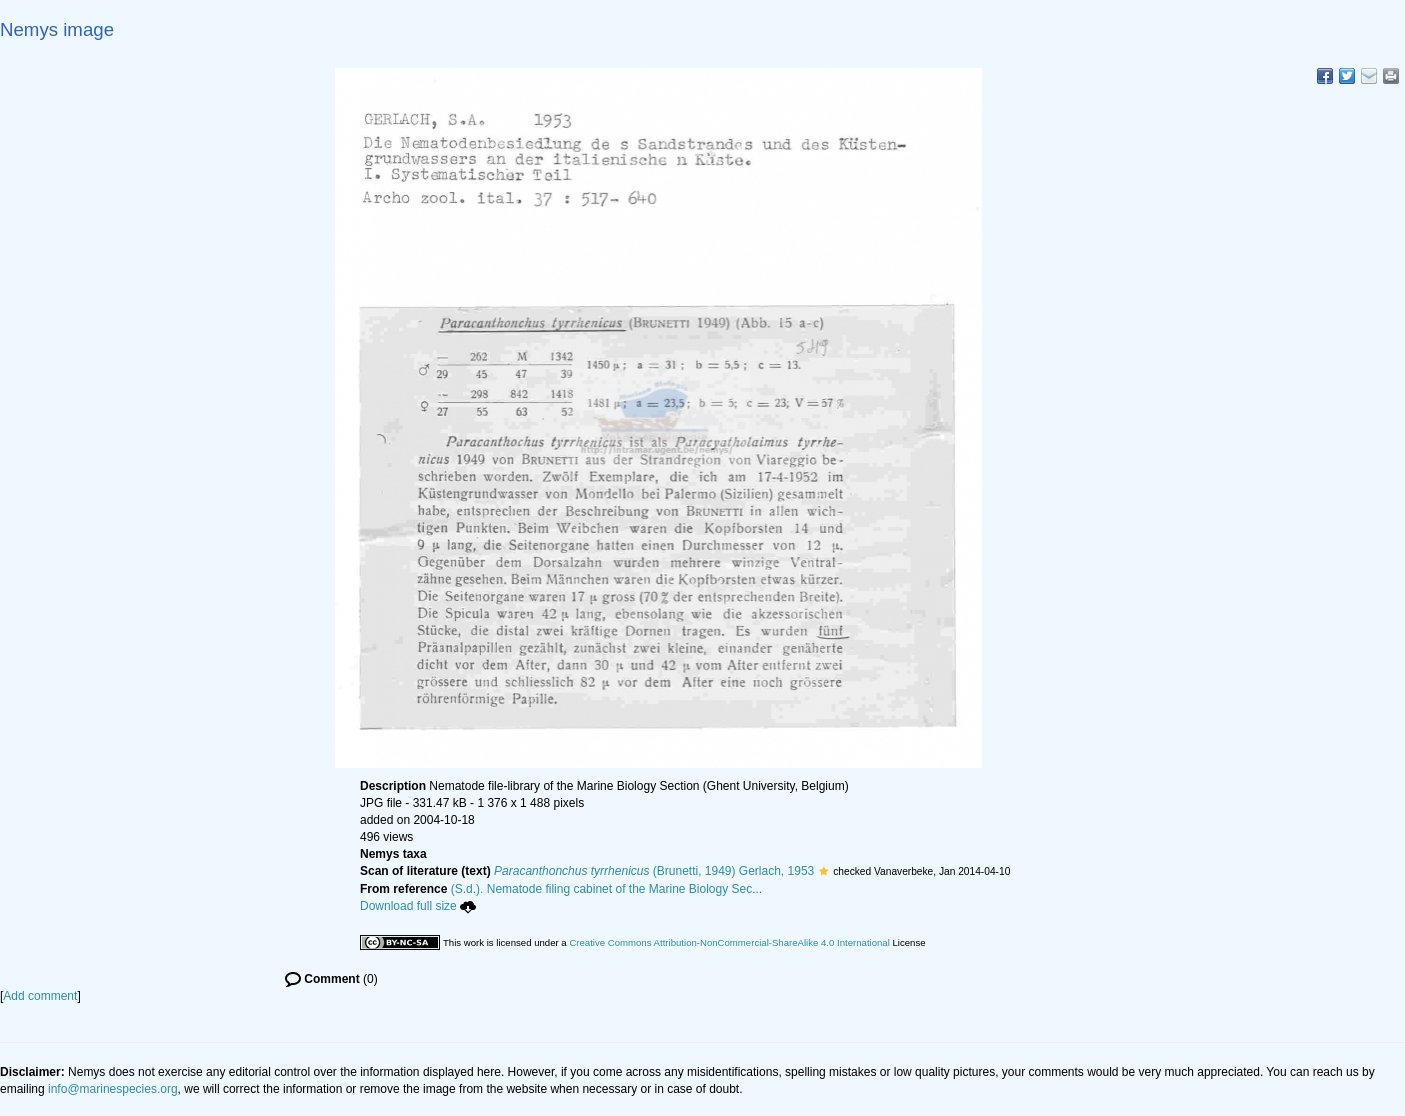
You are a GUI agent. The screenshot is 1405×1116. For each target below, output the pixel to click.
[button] (823, 871)
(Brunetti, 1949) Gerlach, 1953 (654, 871)
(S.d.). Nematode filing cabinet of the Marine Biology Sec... (607, 889)
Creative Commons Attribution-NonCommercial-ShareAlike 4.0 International (729, 942)
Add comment (40, 996)
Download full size (418, 906)
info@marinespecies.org (113, 1089)
